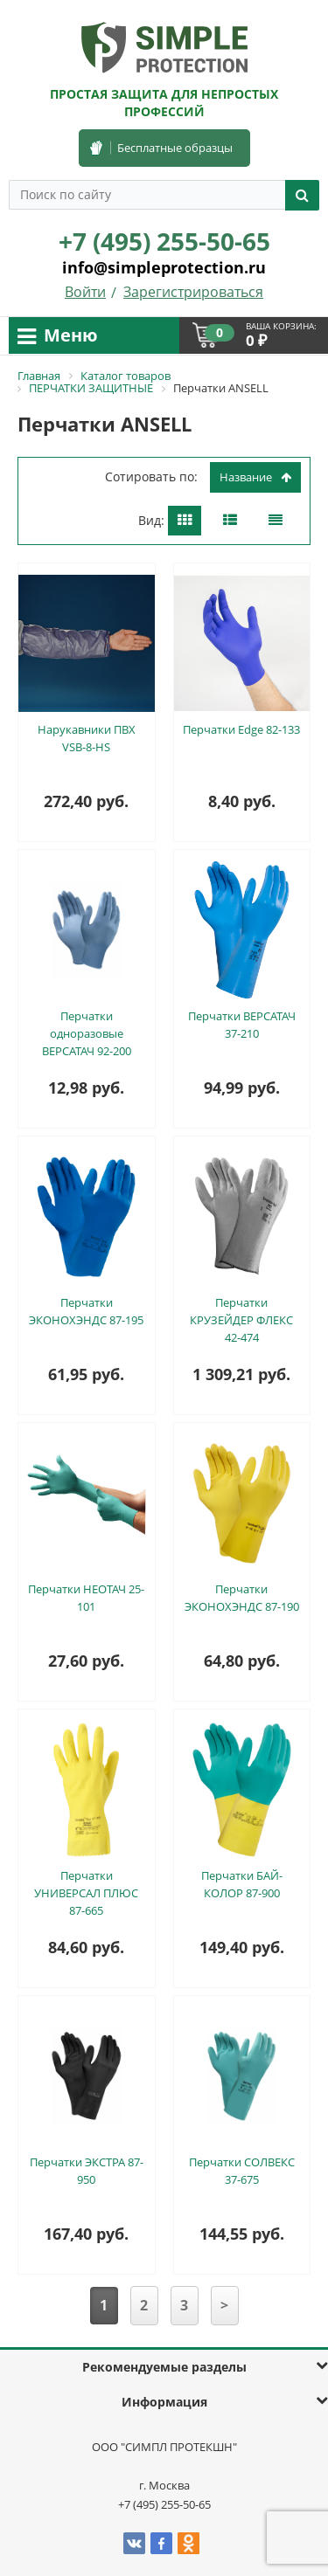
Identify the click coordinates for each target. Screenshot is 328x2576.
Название (255, 477)
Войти (85, 292)
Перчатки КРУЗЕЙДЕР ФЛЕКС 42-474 (241, 1320)
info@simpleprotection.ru (164, 267)
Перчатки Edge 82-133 (241, 729)
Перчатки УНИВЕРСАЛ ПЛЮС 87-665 (86, 1893)
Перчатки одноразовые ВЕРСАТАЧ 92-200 (86, 1033)
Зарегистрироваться (193, 292)
